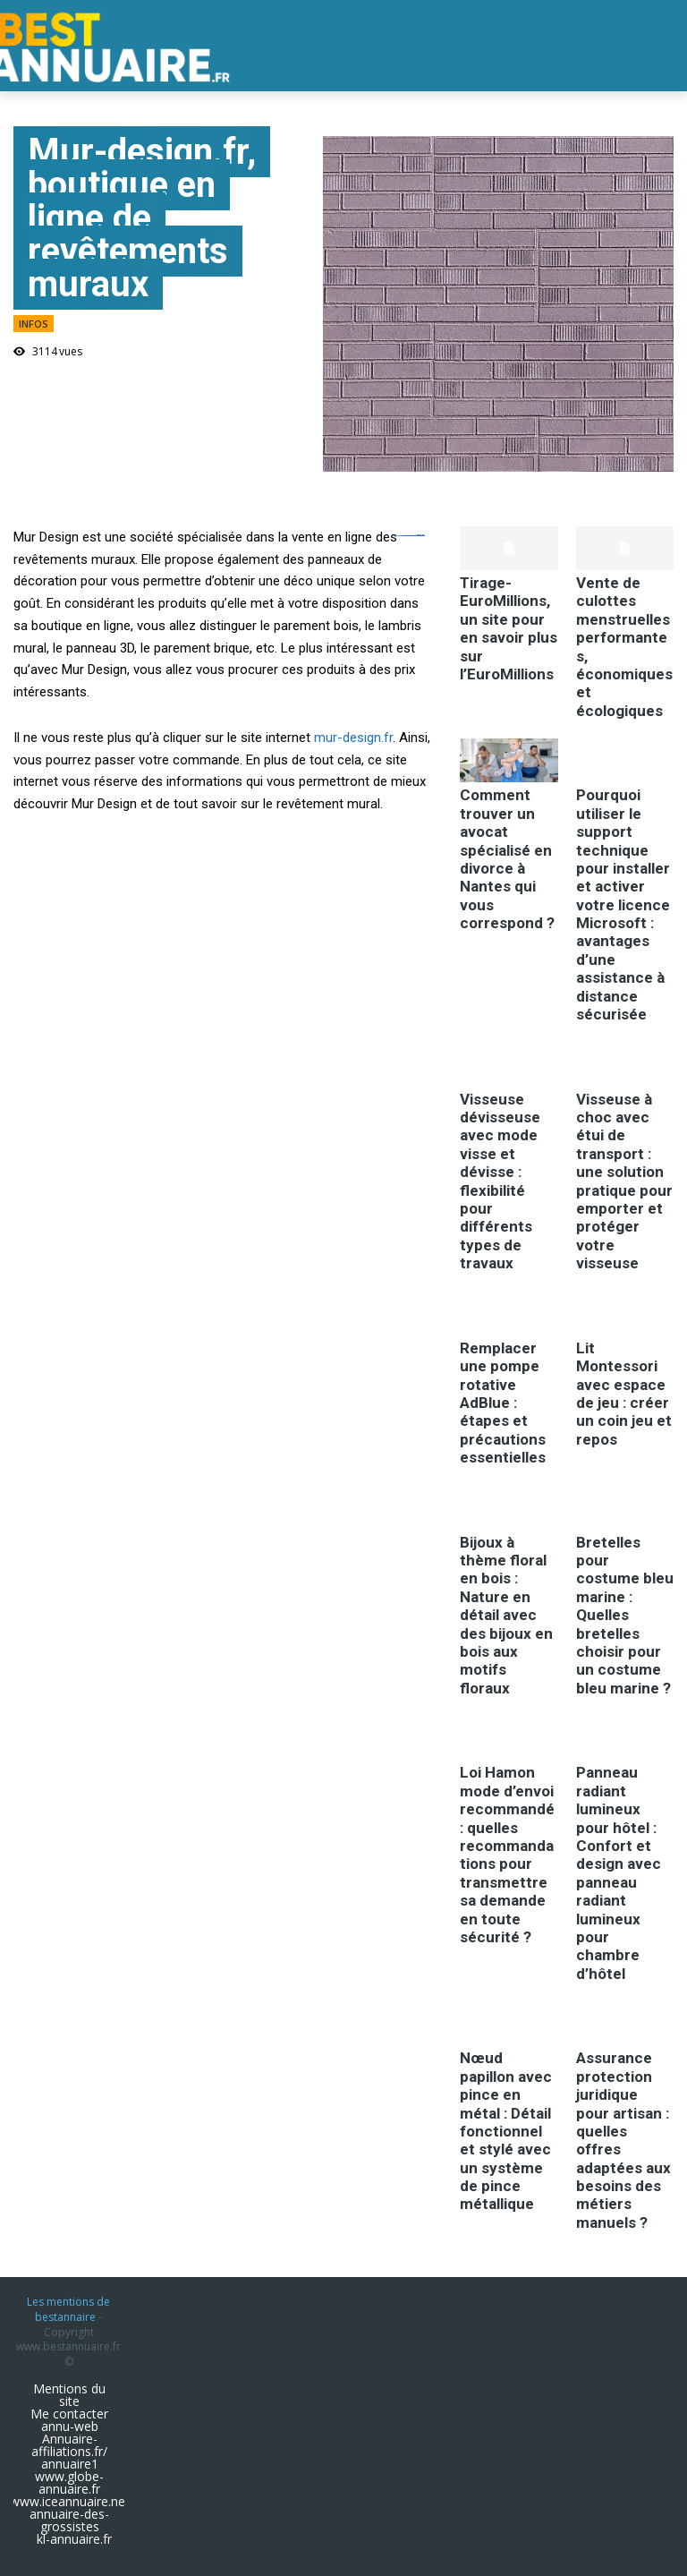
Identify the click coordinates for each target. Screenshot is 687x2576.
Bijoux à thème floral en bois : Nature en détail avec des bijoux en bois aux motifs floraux (506, 1615)
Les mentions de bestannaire (68, 2309)
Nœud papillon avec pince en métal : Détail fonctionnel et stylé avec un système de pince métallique (506, 2131)
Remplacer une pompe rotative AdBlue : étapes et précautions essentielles (503, 1402)
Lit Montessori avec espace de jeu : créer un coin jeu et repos (624, 1393)
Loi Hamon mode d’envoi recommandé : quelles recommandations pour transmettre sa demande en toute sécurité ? (507, 1854)
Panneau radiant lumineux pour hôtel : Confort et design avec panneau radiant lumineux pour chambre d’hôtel (618, 1872)
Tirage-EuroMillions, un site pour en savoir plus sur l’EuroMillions (508, 628)
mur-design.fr (353, 737)
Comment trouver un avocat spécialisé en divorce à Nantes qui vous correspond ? (507, 859)
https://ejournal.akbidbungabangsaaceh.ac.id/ (409, 535)
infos (33, 323)
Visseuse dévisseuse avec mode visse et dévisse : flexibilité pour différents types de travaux (500, 1181)
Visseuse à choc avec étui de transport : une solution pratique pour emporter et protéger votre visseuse (624, 1181)
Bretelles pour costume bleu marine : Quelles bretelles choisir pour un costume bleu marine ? (625, 1615)
